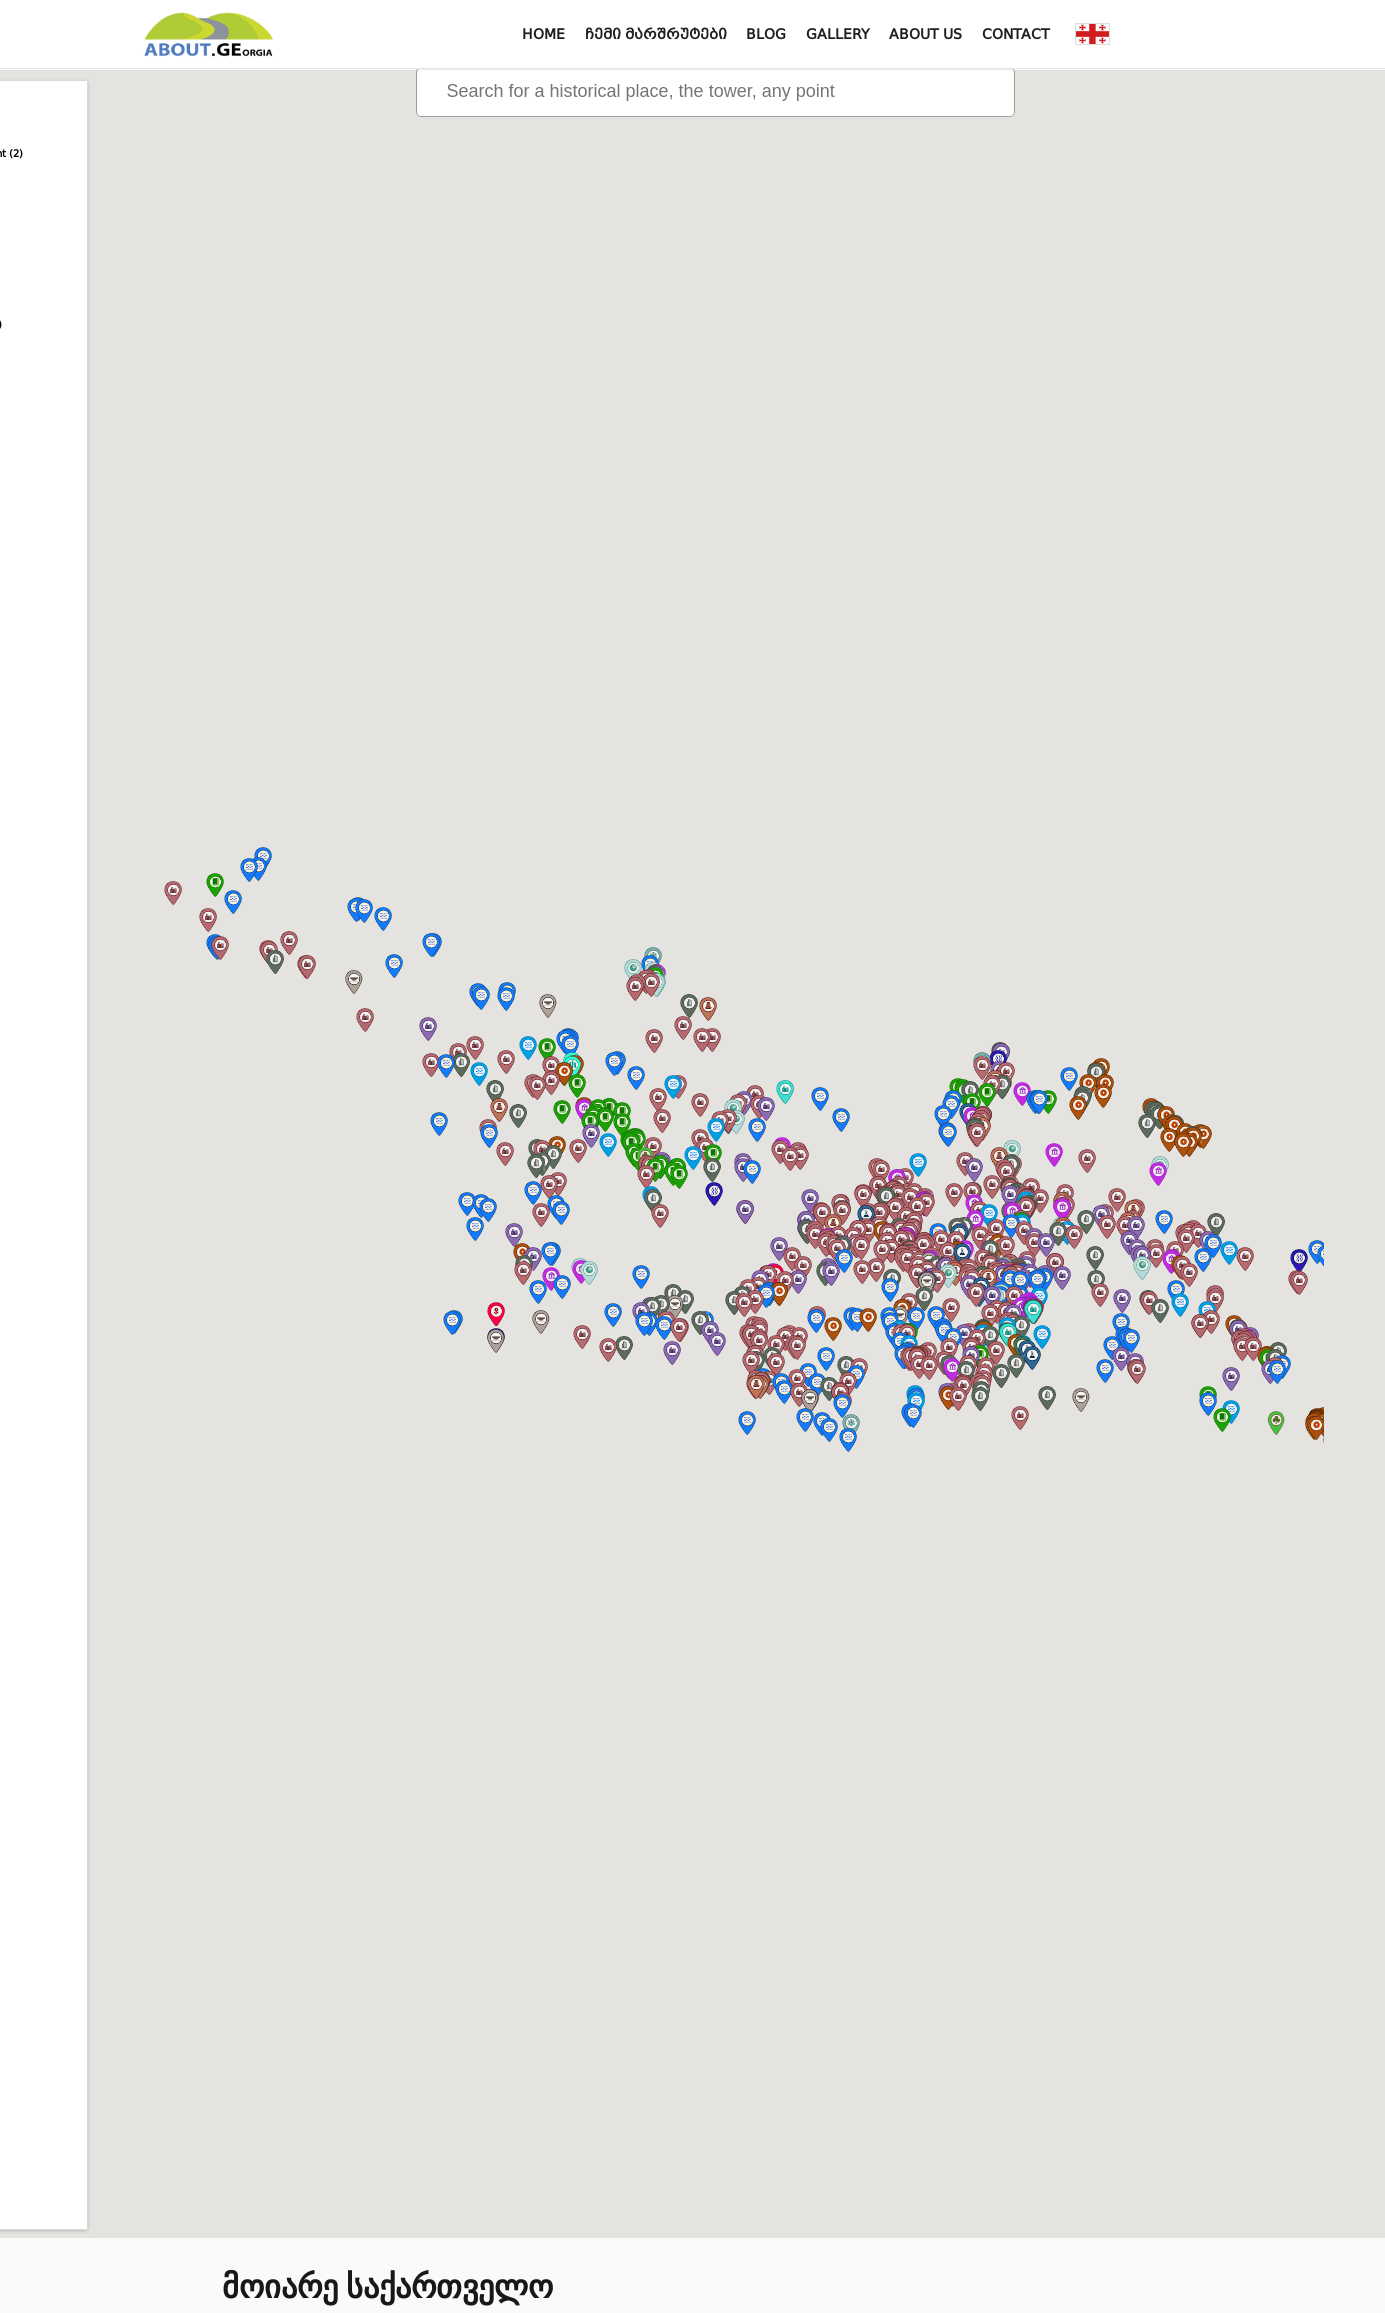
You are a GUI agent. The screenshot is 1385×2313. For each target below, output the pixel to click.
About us (925, 34)
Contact (1016, 34)
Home (543, 34)
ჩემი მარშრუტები (656, 34)
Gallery (838, 34)
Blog (766, 34)
